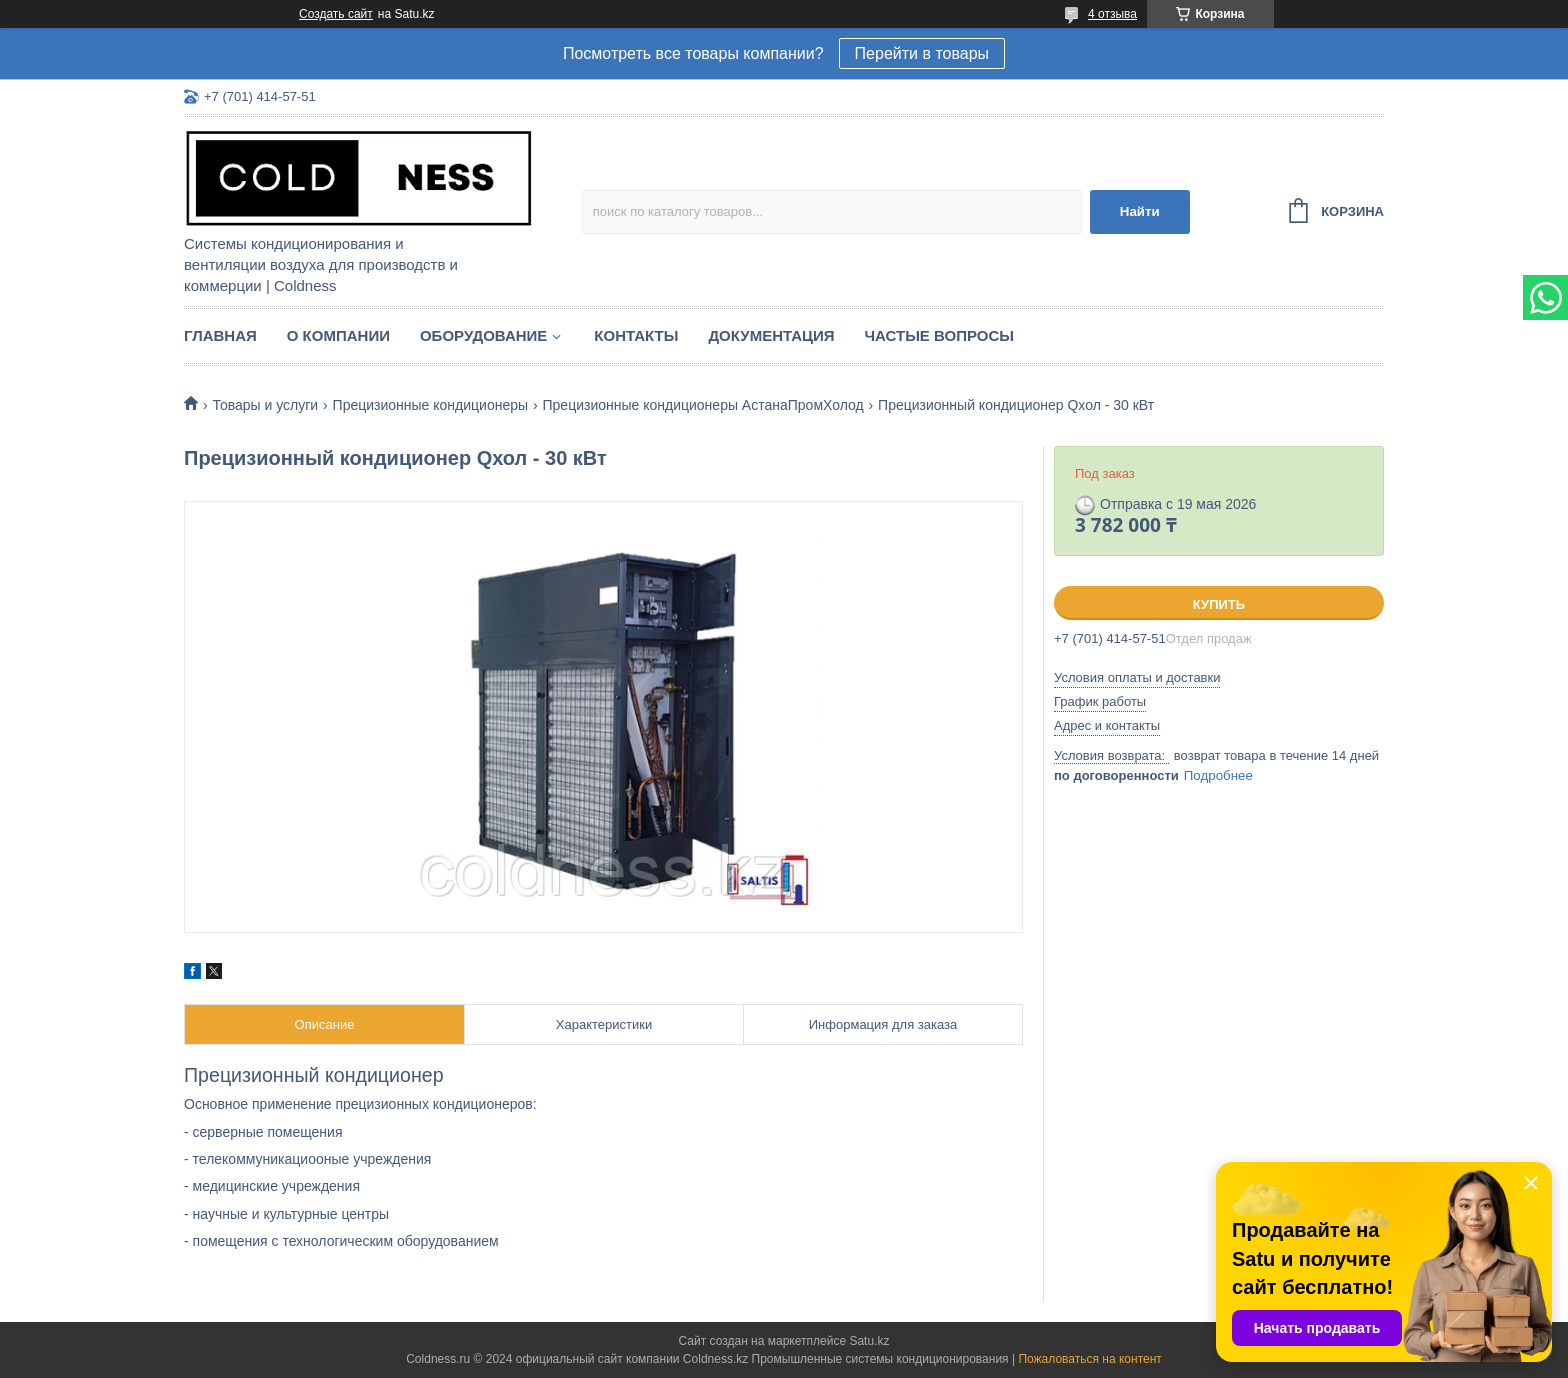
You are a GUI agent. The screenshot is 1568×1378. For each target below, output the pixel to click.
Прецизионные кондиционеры (430, 405)
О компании (338, 335)
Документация (771, 335)
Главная (220, 335)
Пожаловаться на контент (1089, 1359)
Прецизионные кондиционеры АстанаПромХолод (703, 405)
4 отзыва (1112, 14)
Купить (1219, 604)
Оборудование (483, 335)
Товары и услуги (265, 405)
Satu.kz (869, 1341)
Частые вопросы (939, 335)
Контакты (636, 335)
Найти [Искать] (1140, 211)
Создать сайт (336, 14)
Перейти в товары (922, 53)
